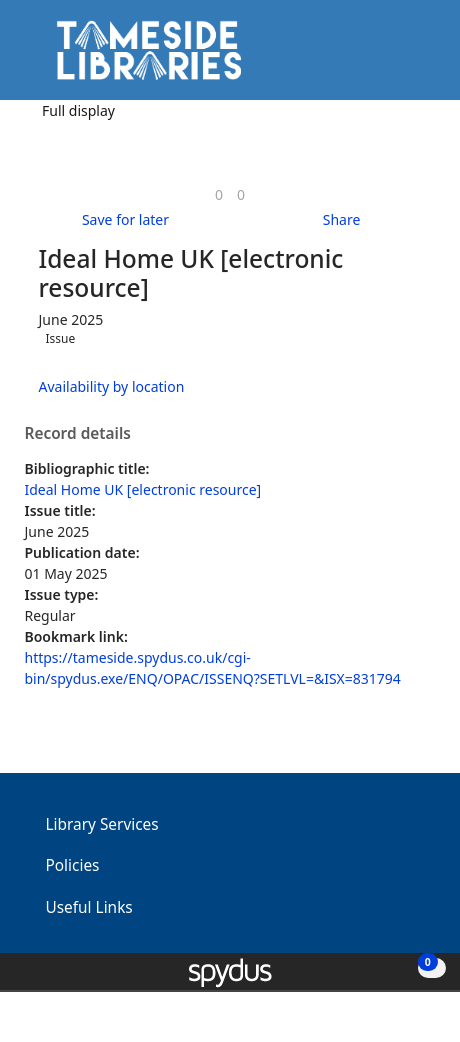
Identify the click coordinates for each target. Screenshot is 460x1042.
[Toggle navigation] (414, 57)
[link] (219, 194)
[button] (390, 57)
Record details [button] (78, 434)
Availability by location (112, 386)
